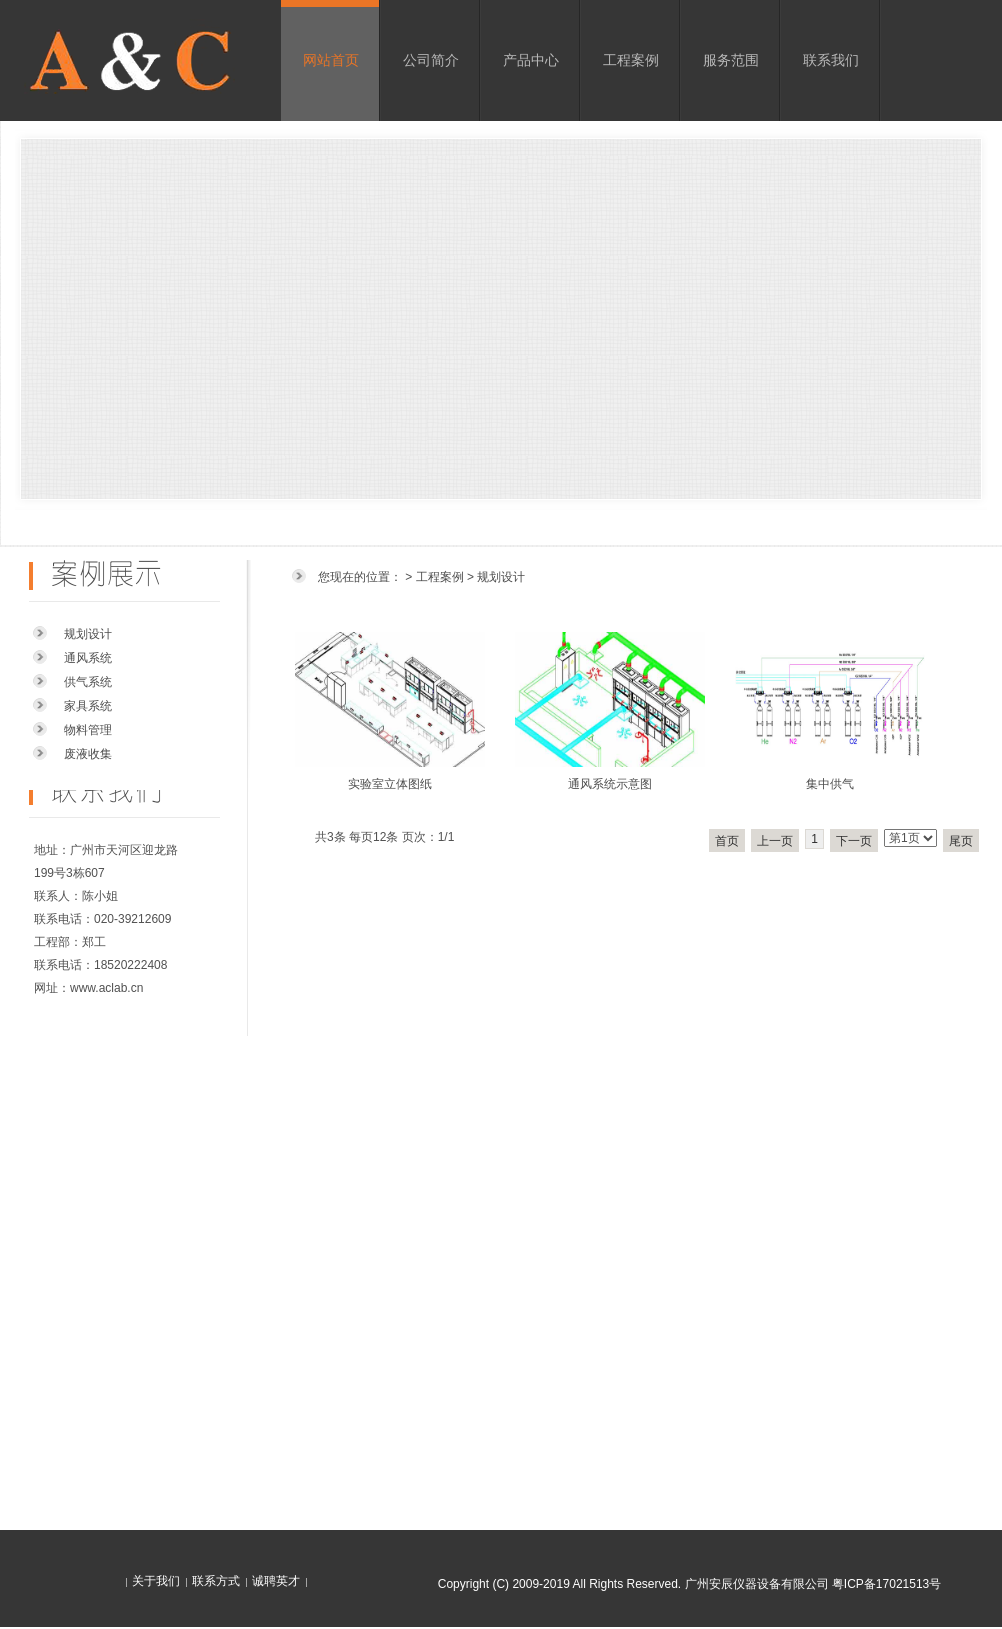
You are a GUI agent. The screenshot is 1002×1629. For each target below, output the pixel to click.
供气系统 (88, 682)
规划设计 (88, 634)
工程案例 (631, 60)
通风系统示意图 (610, 784)
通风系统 (88, 658)
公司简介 (431, 60)
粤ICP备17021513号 (886, 1584)
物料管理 (88, 730)
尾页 (961, 841)
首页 (727, 841)
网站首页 (331, 60)
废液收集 (88, 754)
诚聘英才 (276, 1581)
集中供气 (830, 784)
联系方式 (216, 1581)
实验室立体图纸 (390, 784)
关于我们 (156, 1581)
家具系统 (88, 706)
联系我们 (831, 60)
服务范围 (731, 60)
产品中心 (531, 60)
